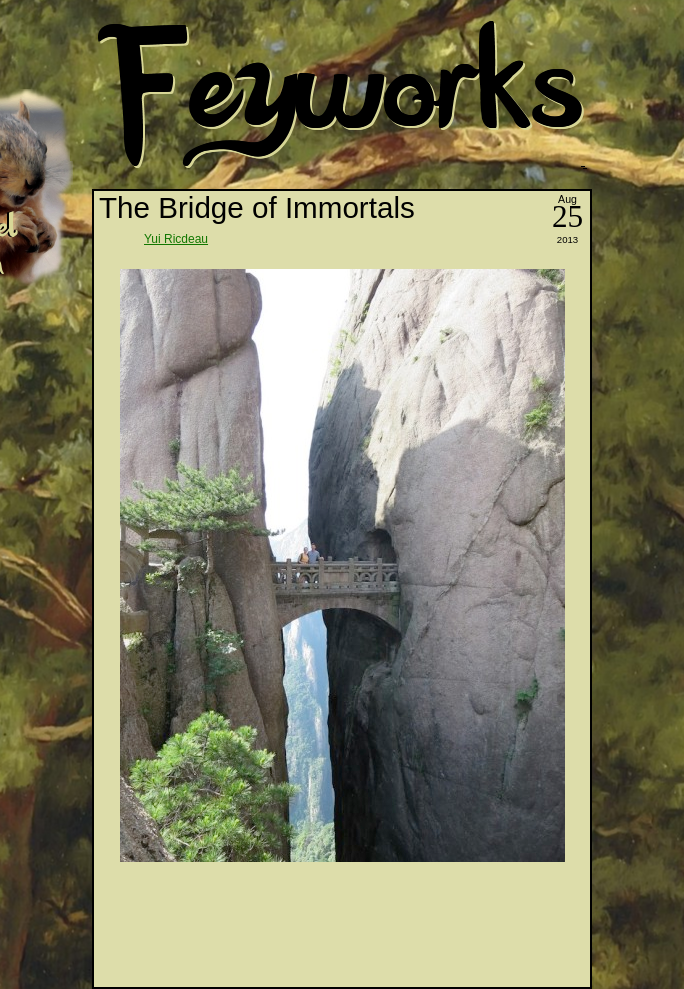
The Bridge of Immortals (257, 207)
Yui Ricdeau (176, 239)
